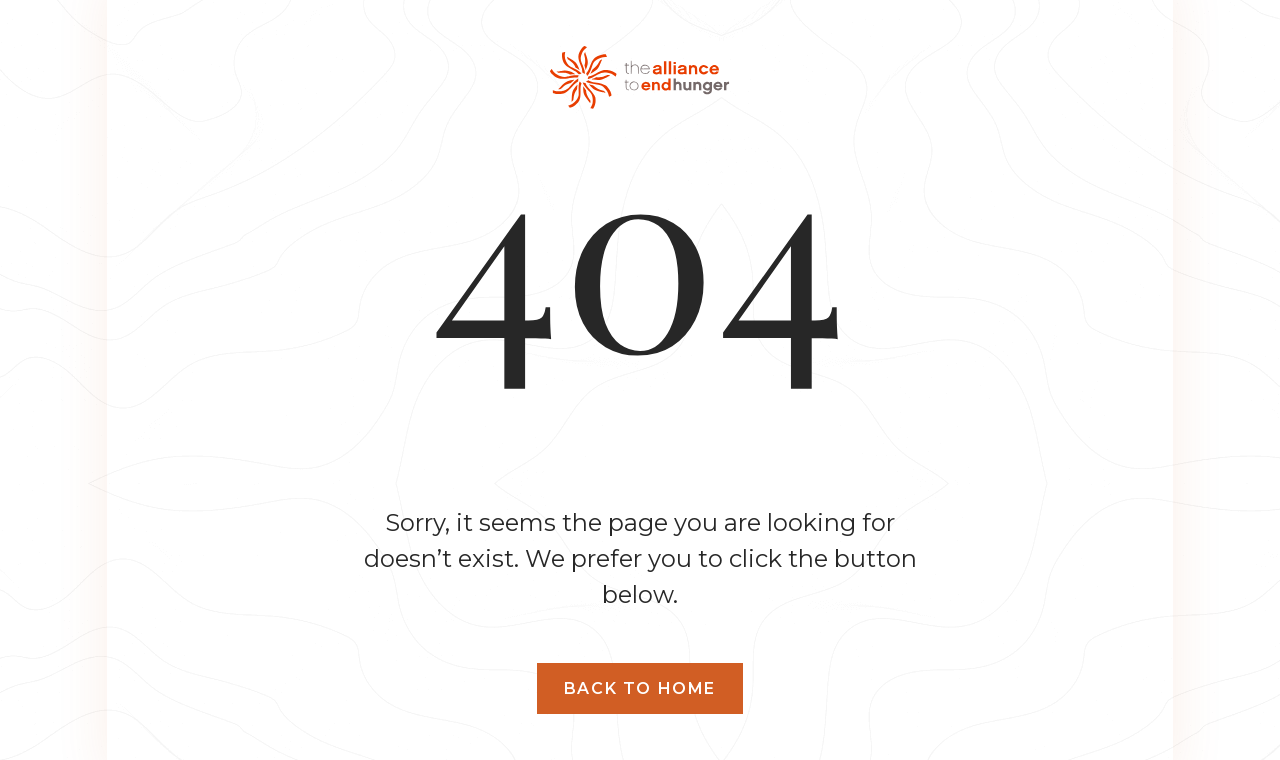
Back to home (640, 688)
